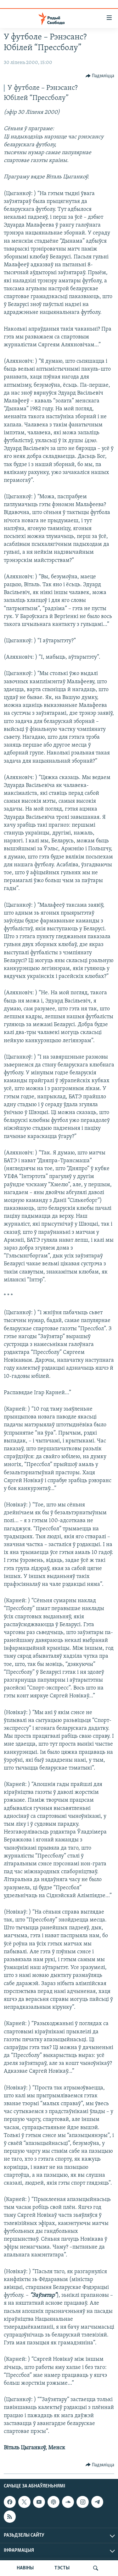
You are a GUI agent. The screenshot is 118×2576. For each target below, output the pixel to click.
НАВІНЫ (25, 2568)
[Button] (100, 75)
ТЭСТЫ (62, 2568)
